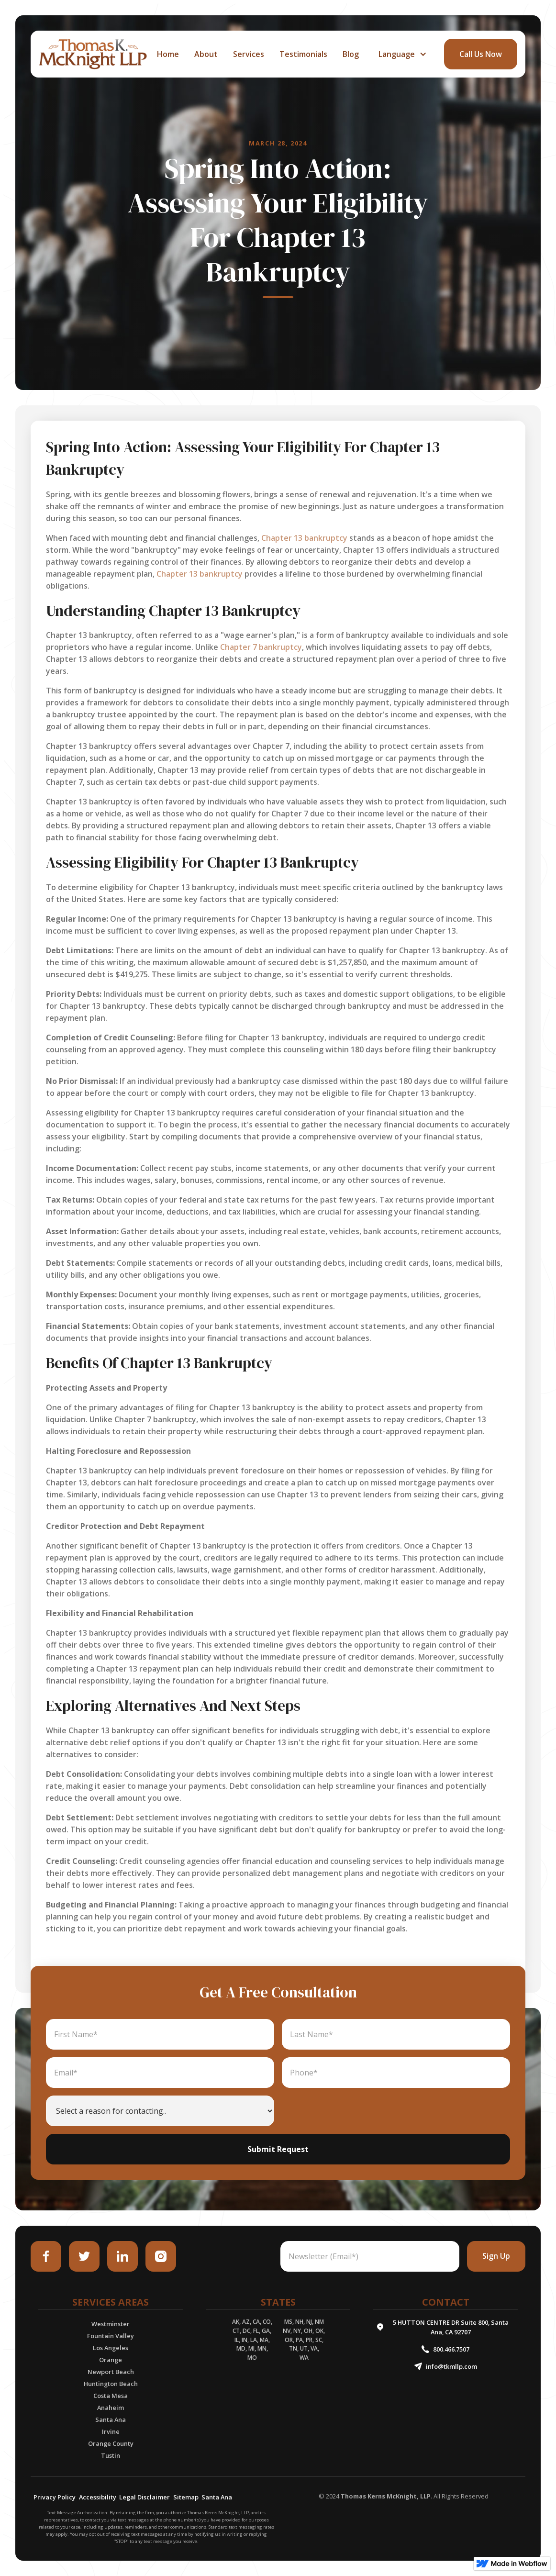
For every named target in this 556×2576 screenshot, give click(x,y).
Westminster (110, 2324)
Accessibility (97, 2497)
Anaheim (110, 2407)
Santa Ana (110, 2419)
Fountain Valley (110, 2335)
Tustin (110, 2455)
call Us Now (480, 54)
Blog (351, 54)
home (168, 54)
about (206, 54)
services (248, 54)
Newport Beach (111, 2371)
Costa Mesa (110, 2395)
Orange (110, 2359)
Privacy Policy (54, 2497)
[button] (401, 54)
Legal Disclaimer (144, 2497)
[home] (93, 54)
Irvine (111, 2431)
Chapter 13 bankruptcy (304, 538)
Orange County (110, 2443)
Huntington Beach (111, 2383)
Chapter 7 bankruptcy (261, 647)
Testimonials (303, 54)
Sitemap (186, 2497)
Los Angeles (110, 2347)
